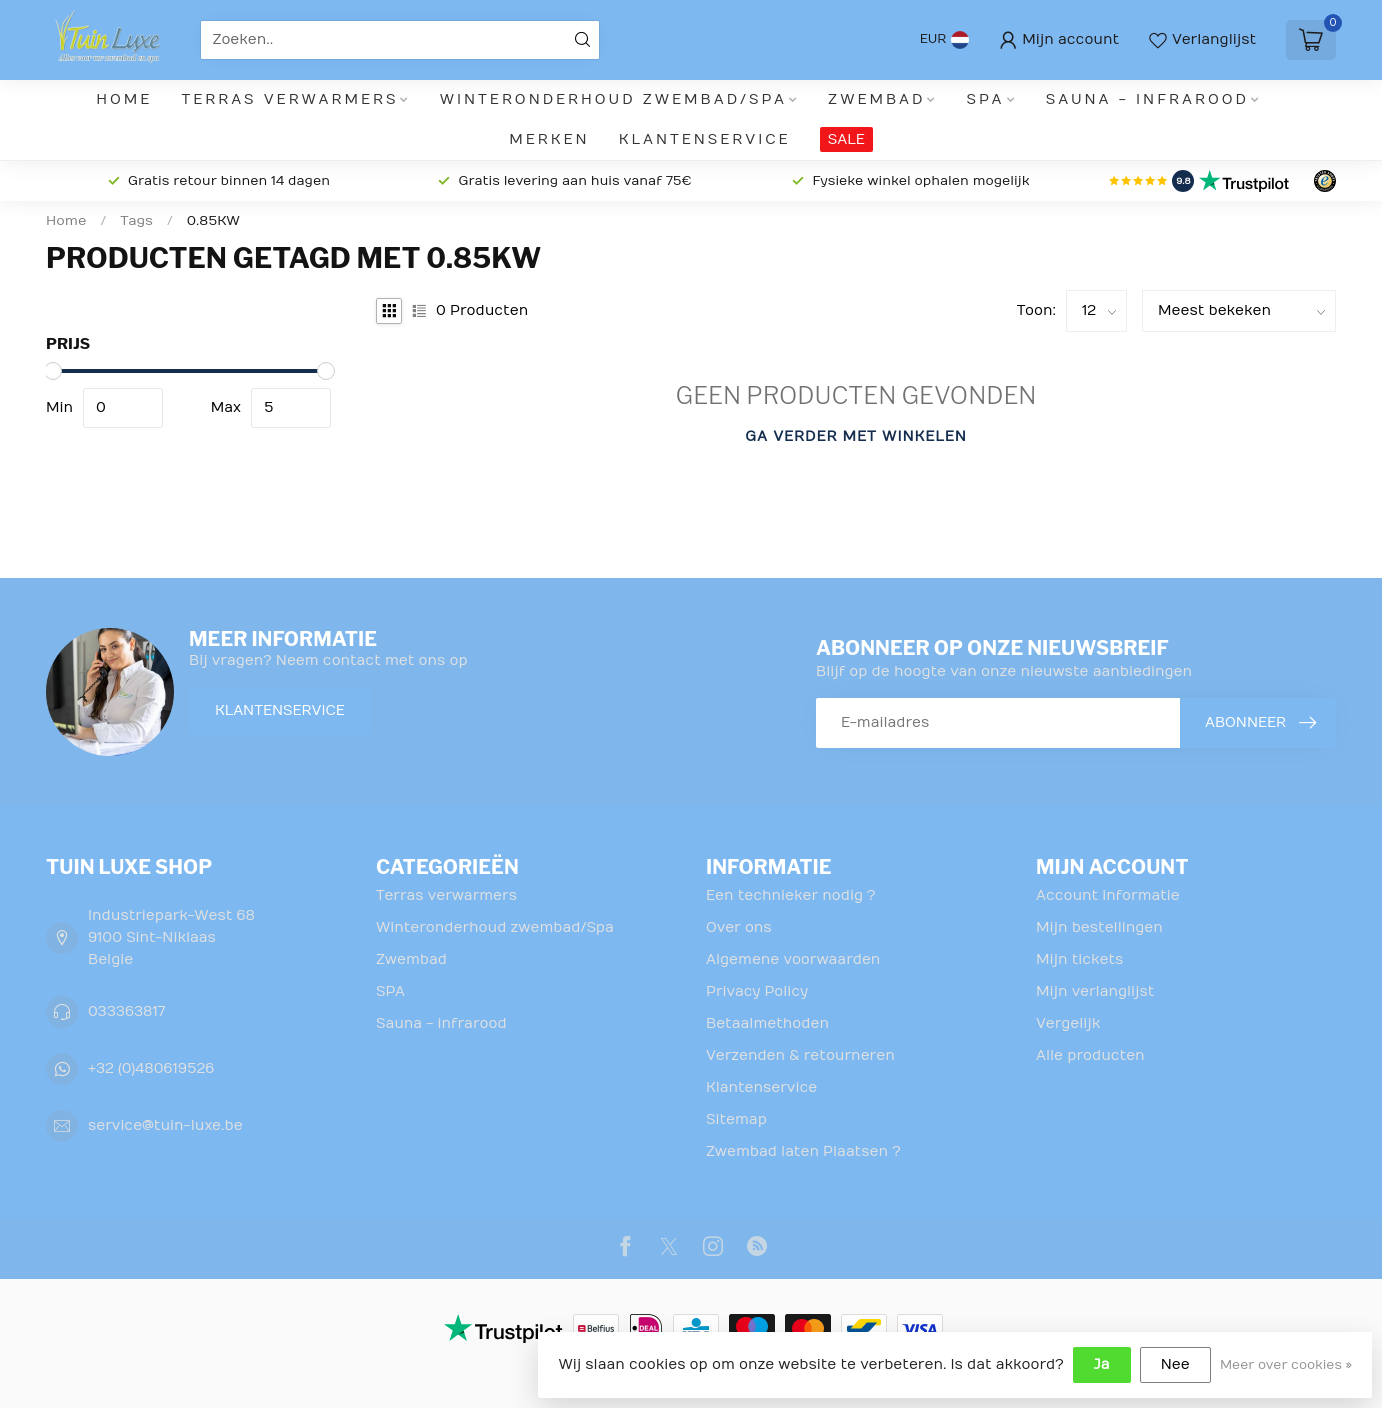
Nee (1175, 1364)
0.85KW (213, 221)
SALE (846, 139)
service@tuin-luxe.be (165, 1125)
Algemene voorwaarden (793, 959)
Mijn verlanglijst (1095, 991)
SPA (986, 99)
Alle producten (1090, 1055)
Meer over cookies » (1286, 1365)
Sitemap (736, 1119)
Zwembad (876, 99)
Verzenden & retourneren (800, 1055)
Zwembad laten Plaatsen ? (803, 1151)
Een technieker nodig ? (790, 895)
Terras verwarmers (290, 99)
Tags (136, 221)
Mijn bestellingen (1099, 927)
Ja (1102, 1364)
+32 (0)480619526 (151, 1068)
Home (124, 99)
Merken (549, 139)
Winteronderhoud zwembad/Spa (613, 99)
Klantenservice (705, 139)
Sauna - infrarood (1147, 99)
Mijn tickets (1079, 959)
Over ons (739, 927)
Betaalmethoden (767, 1023)
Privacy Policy (757, 991)
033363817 (126, 1011)
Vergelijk (1068, 1023)
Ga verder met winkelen (856, 436)
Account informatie (1108, 895)
